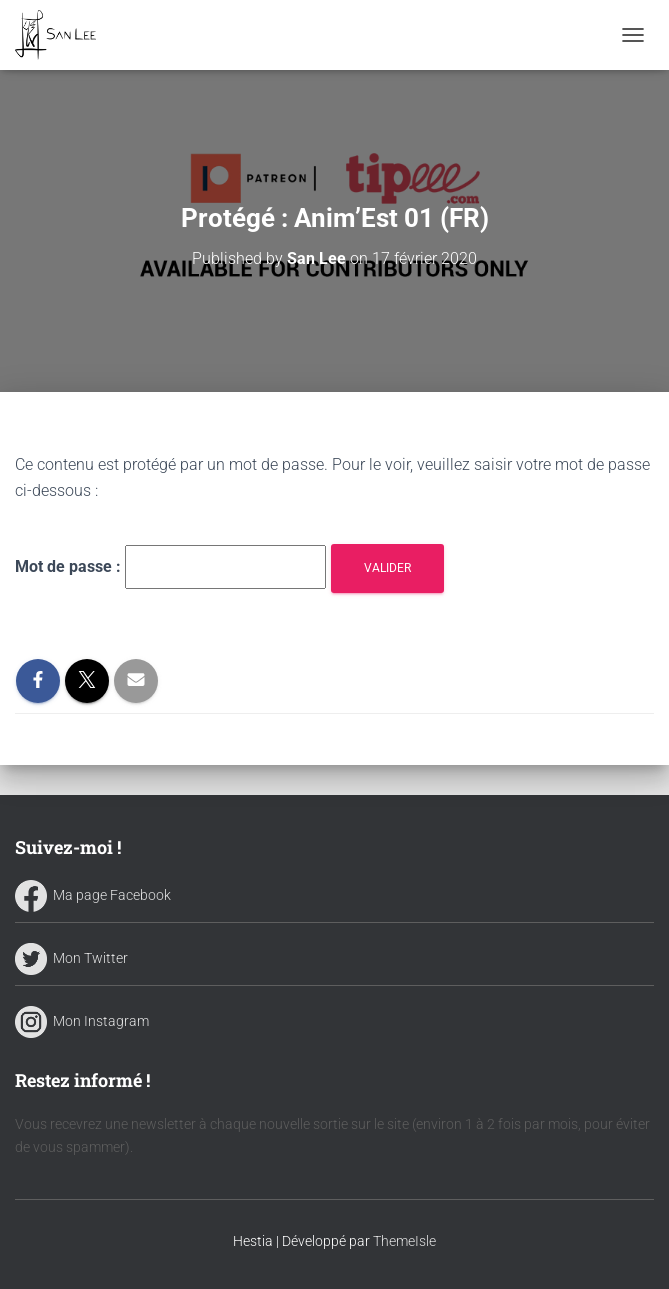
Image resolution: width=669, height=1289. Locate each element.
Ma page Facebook (93, 895)
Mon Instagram (82, 1021)
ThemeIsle (404, 1241)
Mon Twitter (71, 958)
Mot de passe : (170, 567)
